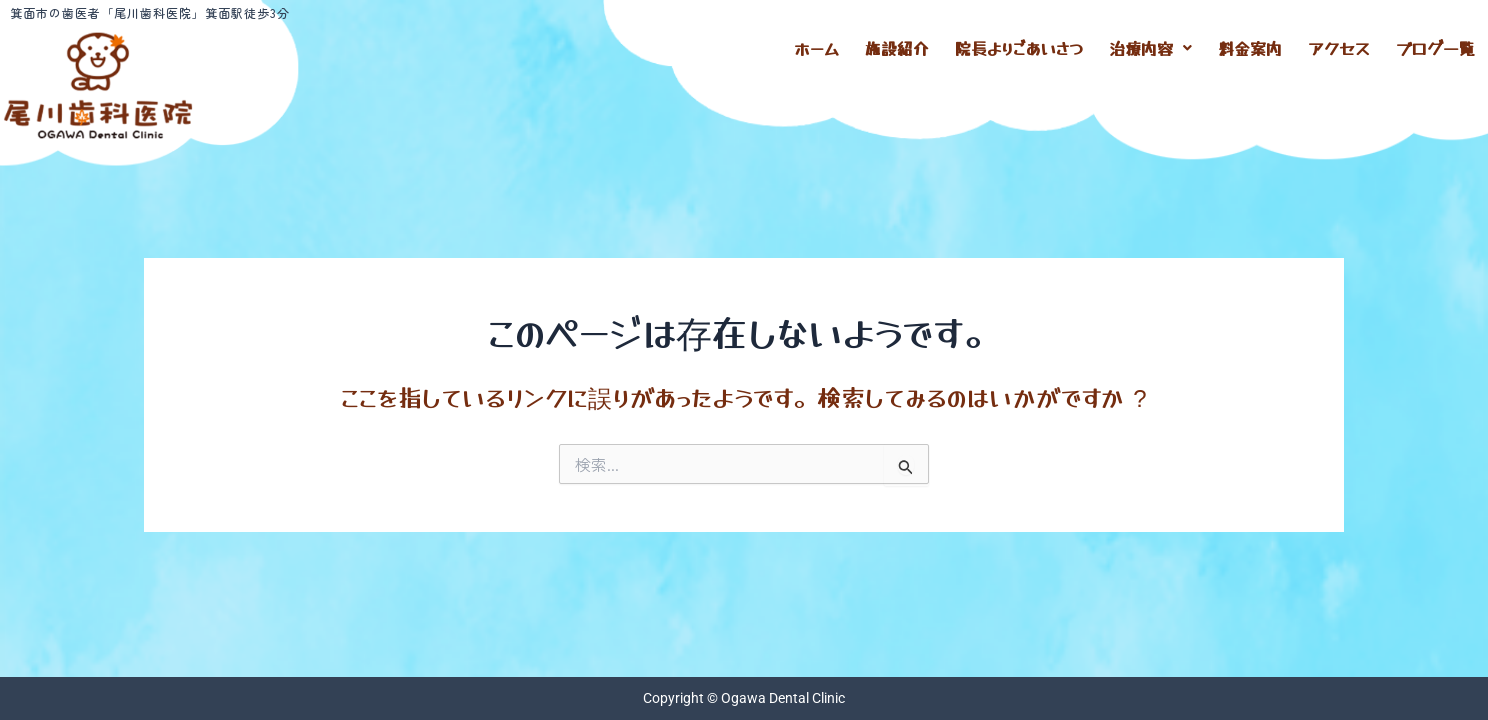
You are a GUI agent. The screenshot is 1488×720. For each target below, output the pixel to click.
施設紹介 (897, 45)
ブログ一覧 (1435, 45)
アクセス (1339, 45)
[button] (1150, 45)
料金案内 (1250, 45)
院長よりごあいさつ (1019, 45)
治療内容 (1150, 45)
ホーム (816, 45)
